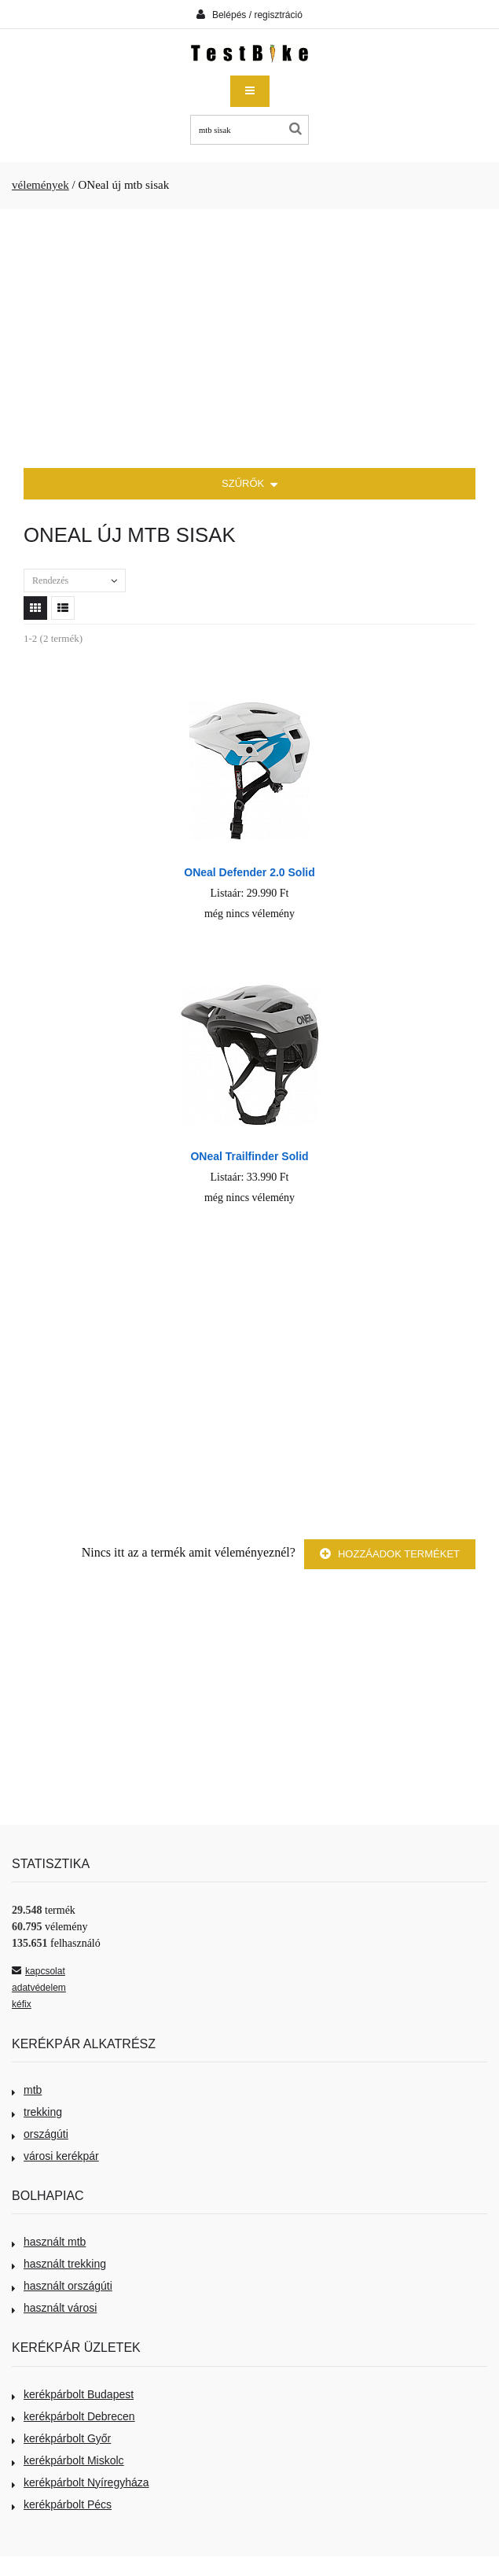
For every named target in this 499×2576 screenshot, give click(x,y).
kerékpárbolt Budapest (73, 2394)
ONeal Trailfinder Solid (249, 1156)
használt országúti (62, 2285)
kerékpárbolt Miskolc (68, 2460)
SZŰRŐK (249, 485)
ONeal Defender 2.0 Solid (249, 872)
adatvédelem (39, 1987)
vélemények (40, 185)
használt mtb (49, 2241)
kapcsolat (38, 1971)
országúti (40, 2134)
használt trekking (59, 2263)
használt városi (54, 2307)
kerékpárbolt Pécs (62, 2504)
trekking (37, 2112)
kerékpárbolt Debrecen (73, 2416)
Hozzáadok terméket (390, 1554)
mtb (27, 2090)
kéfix (21, 2004)
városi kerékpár (55, 2156)
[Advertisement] (249, 339)
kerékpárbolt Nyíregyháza (80, 2482)
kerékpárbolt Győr (61, 2438)
